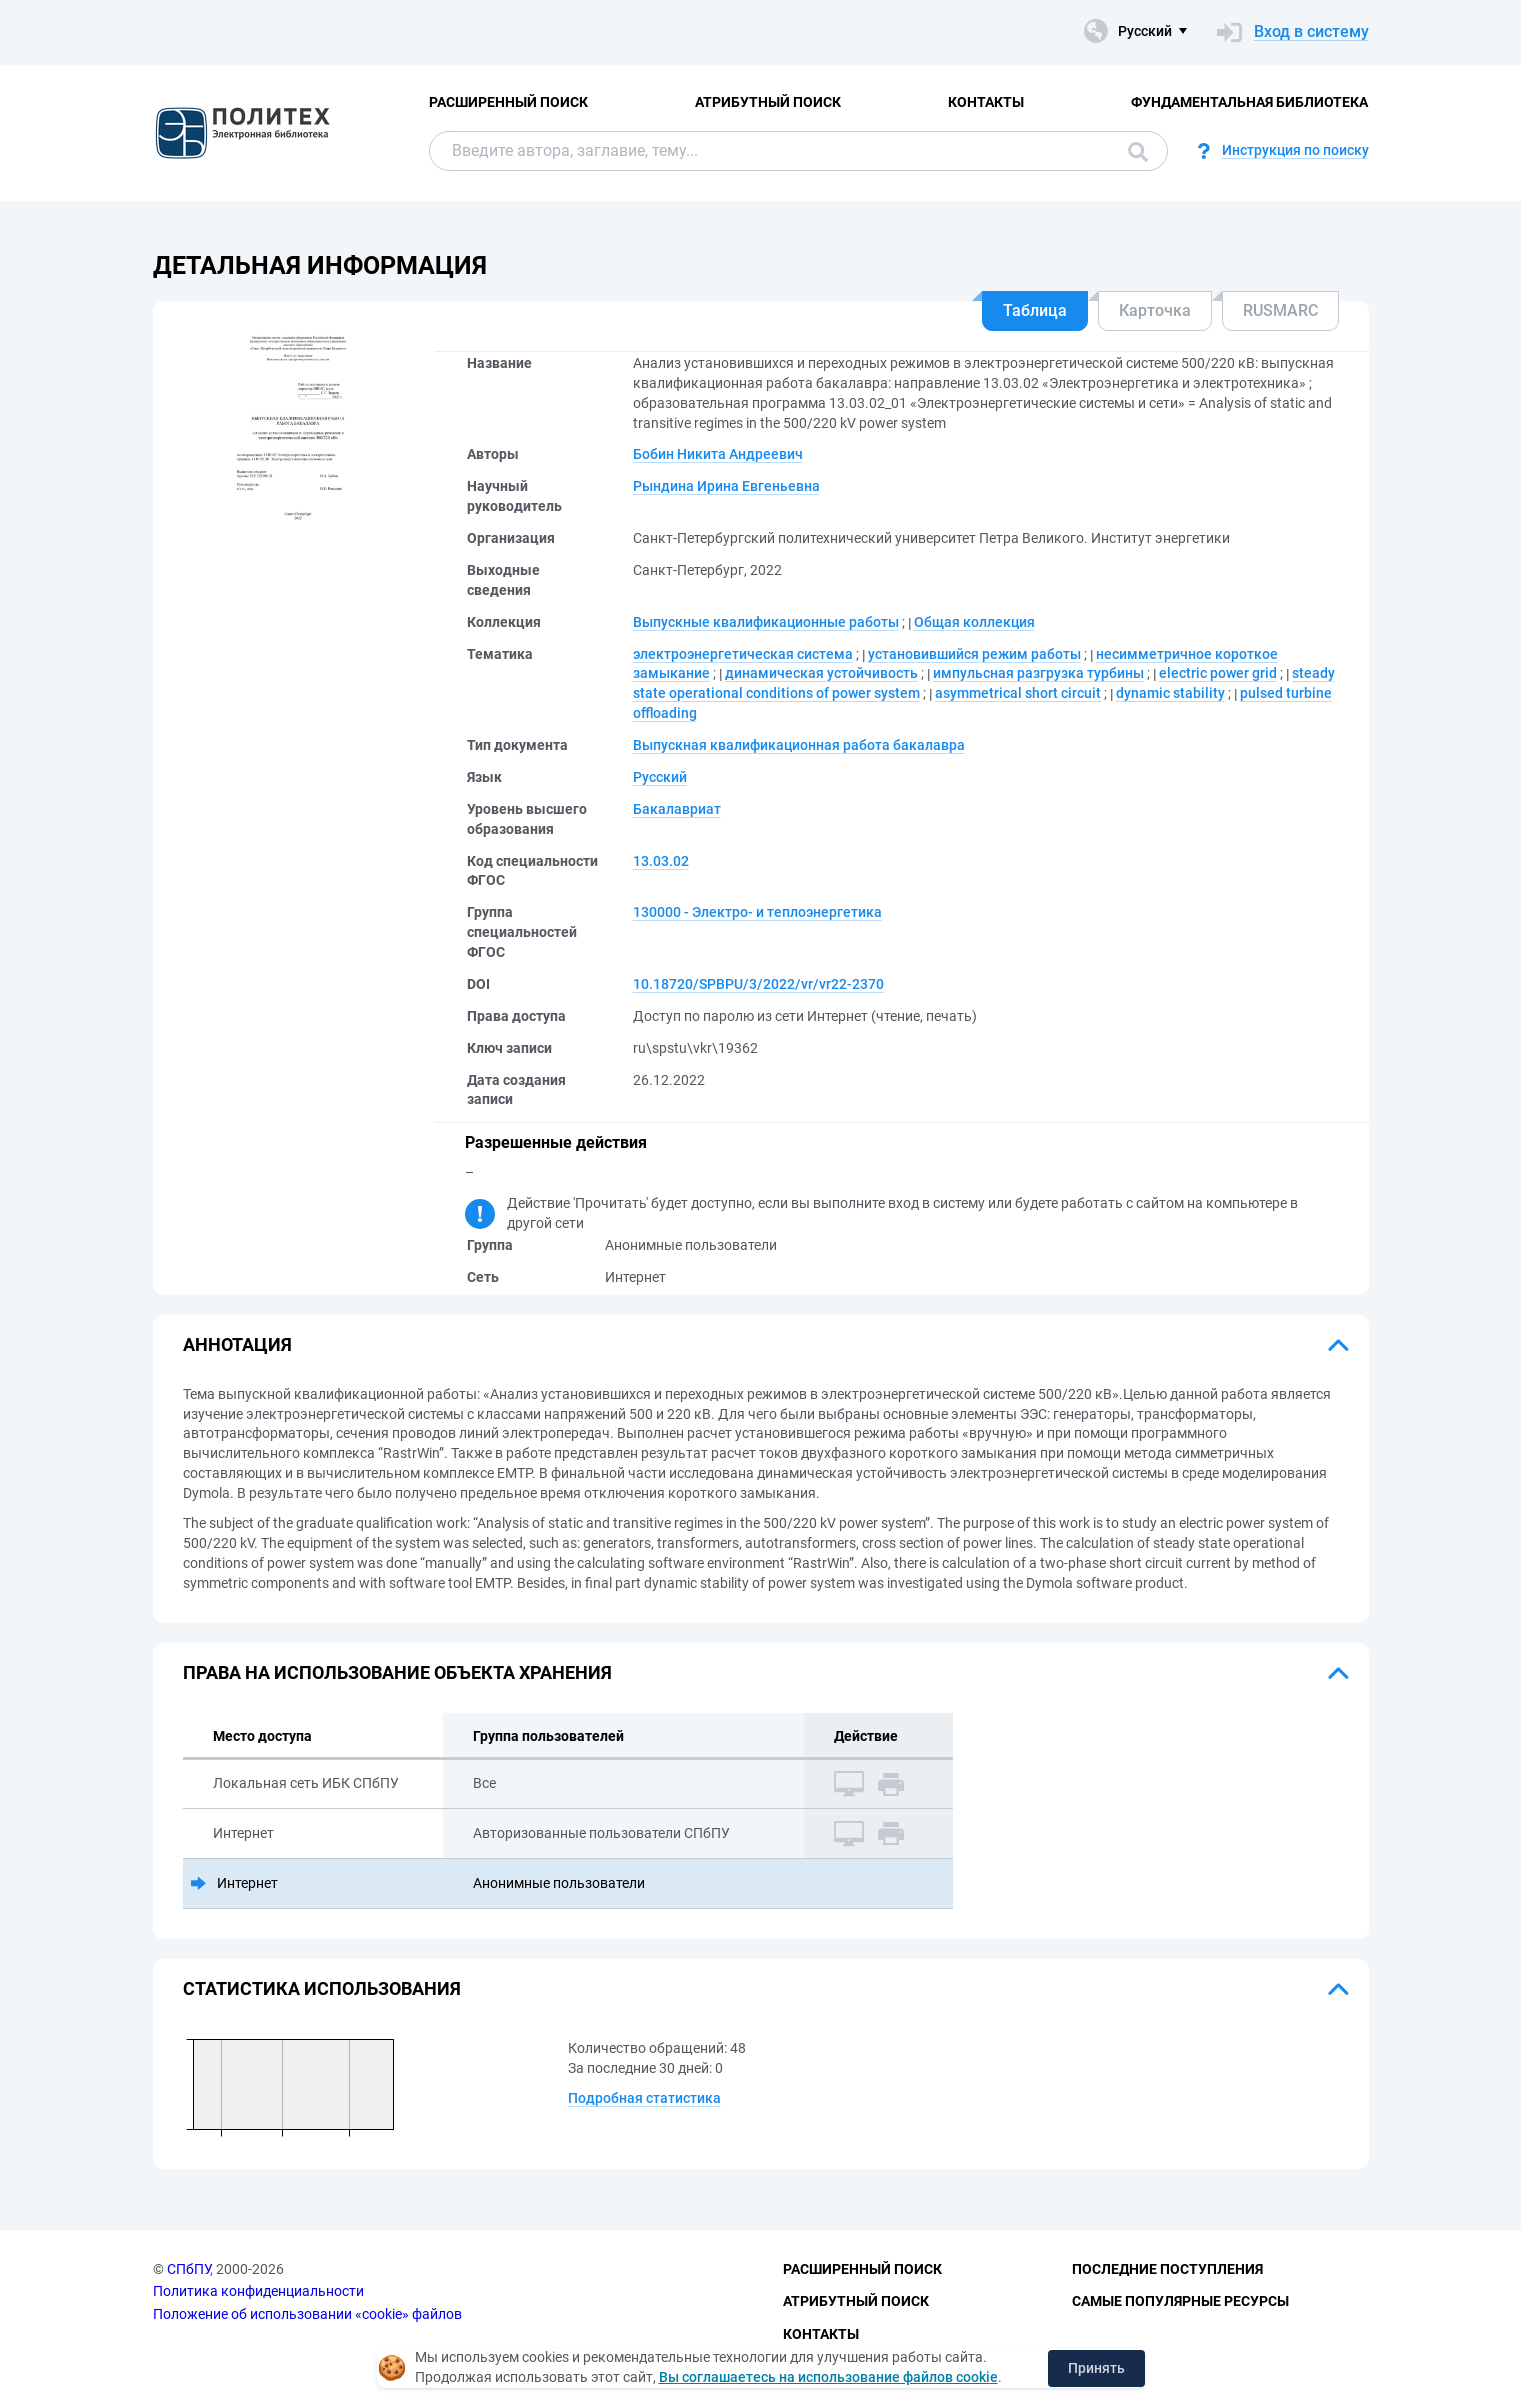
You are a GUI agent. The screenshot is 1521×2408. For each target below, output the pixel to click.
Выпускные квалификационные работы (766, 622)
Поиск (1138, 152)
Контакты (986, 102)
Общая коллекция (974, 622)
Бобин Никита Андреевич (718, 454)
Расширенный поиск (508, 102)
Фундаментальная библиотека (1249, 102)
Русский (660, 777)
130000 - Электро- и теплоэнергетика (757, 912)
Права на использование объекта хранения (397, 1672)
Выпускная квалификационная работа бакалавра (799, 745)
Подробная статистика (644, 2098)
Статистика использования (322, 1988)
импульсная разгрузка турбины (1038, 673)
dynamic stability (1170, 693)
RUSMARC (1280, 310)
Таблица (1035, 310)
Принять (1096, 2368)
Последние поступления (1167, 2269)
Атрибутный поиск (768, 102)
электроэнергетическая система (743, 654)
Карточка (1155, 310)
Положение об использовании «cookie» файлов (307, 2314)
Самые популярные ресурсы (1180, 2301)
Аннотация (237, 1344)
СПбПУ (188, 2269)
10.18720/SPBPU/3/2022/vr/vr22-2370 (758, 984)
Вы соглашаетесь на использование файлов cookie (828, 2377)
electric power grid (1218, 673)
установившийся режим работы (974, 654)
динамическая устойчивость (821, 673)
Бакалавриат (677, 809)
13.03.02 (661, 861)
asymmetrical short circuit (1018, 693)
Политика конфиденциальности (258, 2291)
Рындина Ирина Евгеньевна (726, 486)
